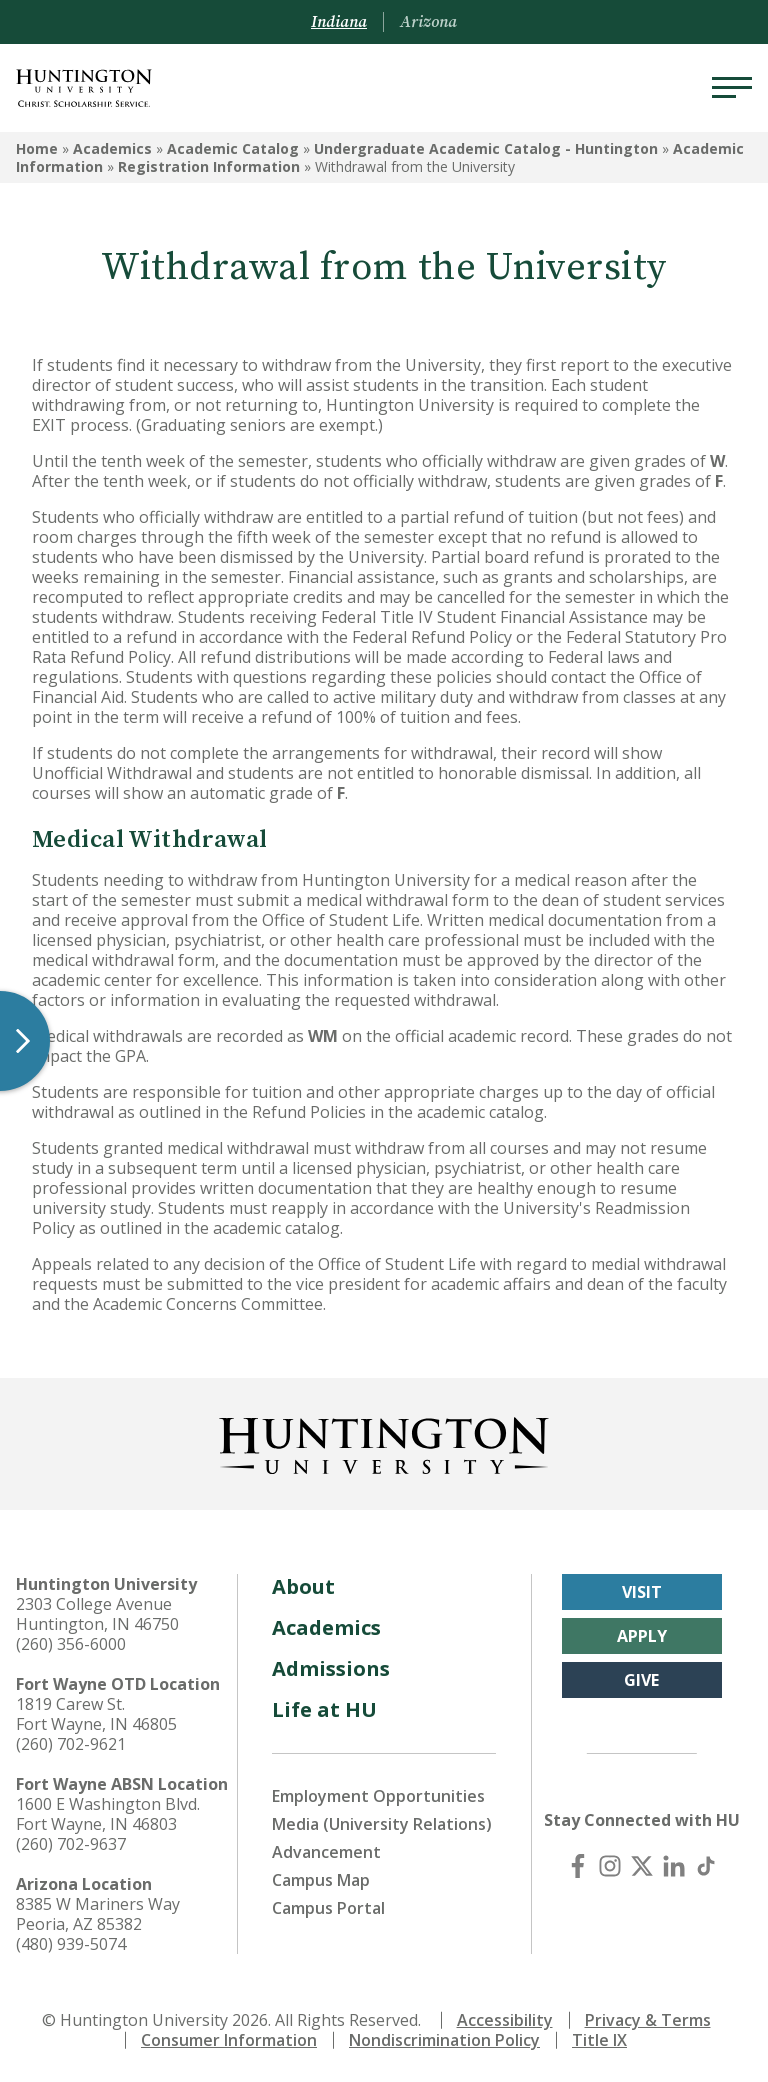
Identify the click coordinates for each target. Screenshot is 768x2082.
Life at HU (324, 1709)
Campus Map (321, 1880)
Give (641, 1680)
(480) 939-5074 (71, 1944)
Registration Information (209, 166)
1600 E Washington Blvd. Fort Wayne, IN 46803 (108, 1814)
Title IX (599, 2040)
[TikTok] (706, 1866)
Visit (642, 1592)
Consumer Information (229, 2040)
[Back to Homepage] (384, 1442)
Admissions (331, 1668)
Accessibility (505, 2020)
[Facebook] (578, 1866)
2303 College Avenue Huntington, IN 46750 (97, 1614)
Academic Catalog (233, 148)
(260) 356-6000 (71, 1644)
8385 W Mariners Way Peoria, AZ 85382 (98, 1914)
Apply (642, 1636)
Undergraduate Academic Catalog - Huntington (486, 148)
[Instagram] (610, 1866)
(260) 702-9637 (71, 1844)
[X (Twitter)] (642, 1866)
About (303, 1586)
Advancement (326, 1852)
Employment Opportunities (378, 1796)
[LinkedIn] (674, 1866)
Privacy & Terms (648, 2020)
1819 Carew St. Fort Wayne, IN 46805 (96, 1714)
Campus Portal (328, 1908)
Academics (112, 148)
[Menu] (732, 88)
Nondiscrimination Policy (444, 2040)
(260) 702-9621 (71, 1744)
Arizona (428, 22)
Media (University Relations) (382, 1824)
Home (37, 148)
